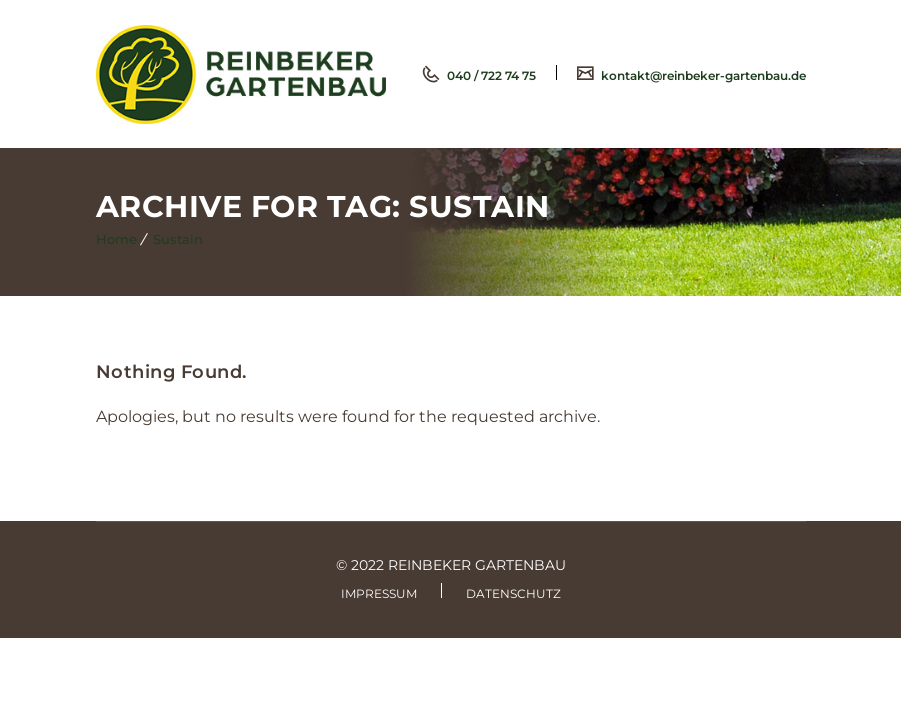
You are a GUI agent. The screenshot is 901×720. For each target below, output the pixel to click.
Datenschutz (513, 593)
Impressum (379, 593)
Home (116, 239)
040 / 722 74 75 (490, 75)
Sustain (178, 239)
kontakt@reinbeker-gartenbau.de (702, 75)
